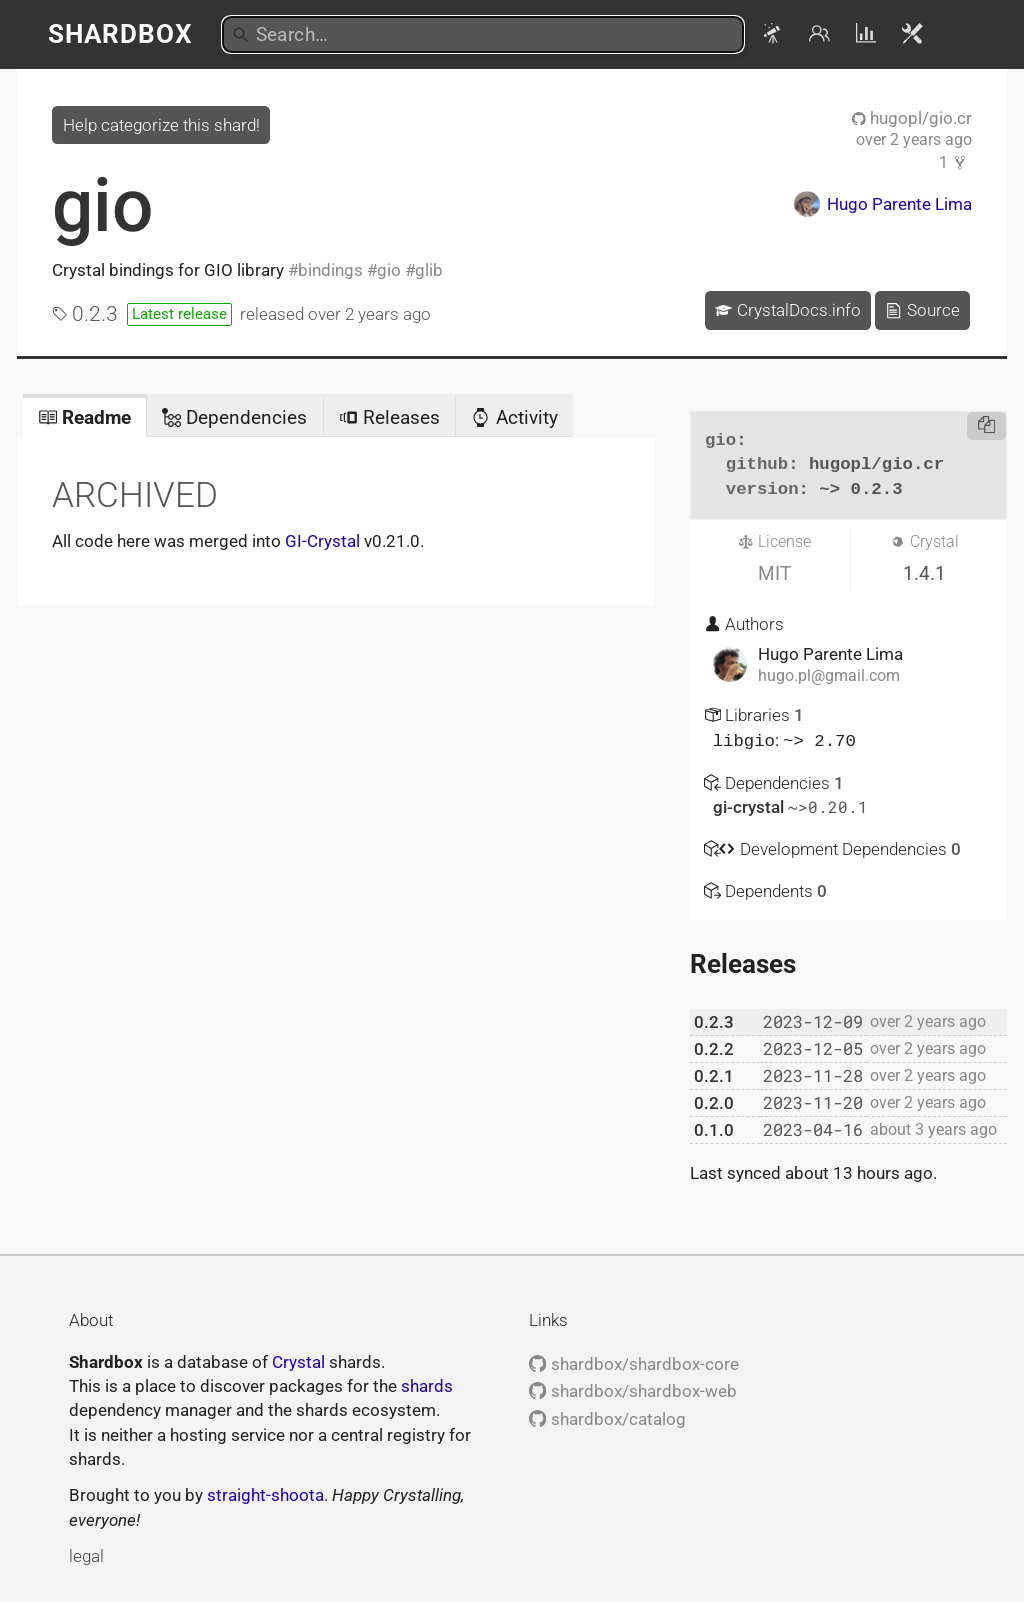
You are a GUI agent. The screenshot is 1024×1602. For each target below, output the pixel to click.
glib (429, 270)
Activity (514, 417)
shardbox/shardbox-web (632, 1390)
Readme (84, 417)
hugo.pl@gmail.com (829, 676)
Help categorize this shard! (161, 125)
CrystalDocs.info (787, 310)
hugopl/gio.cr (912, 118)
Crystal (298, 1361)
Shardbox (120, 34)
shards (427, 1385)
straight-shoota (265, 1494)
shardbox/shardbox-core (633, 1363)
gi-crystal (750, 806)
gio (102, 206)
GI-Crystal (322, 541)
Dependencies (234, 417)
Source (922, 310)
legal (86, 1555)
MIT (774, 573)
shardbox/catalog (607, 1418)
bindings (330, 270)
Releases (389, 417)
